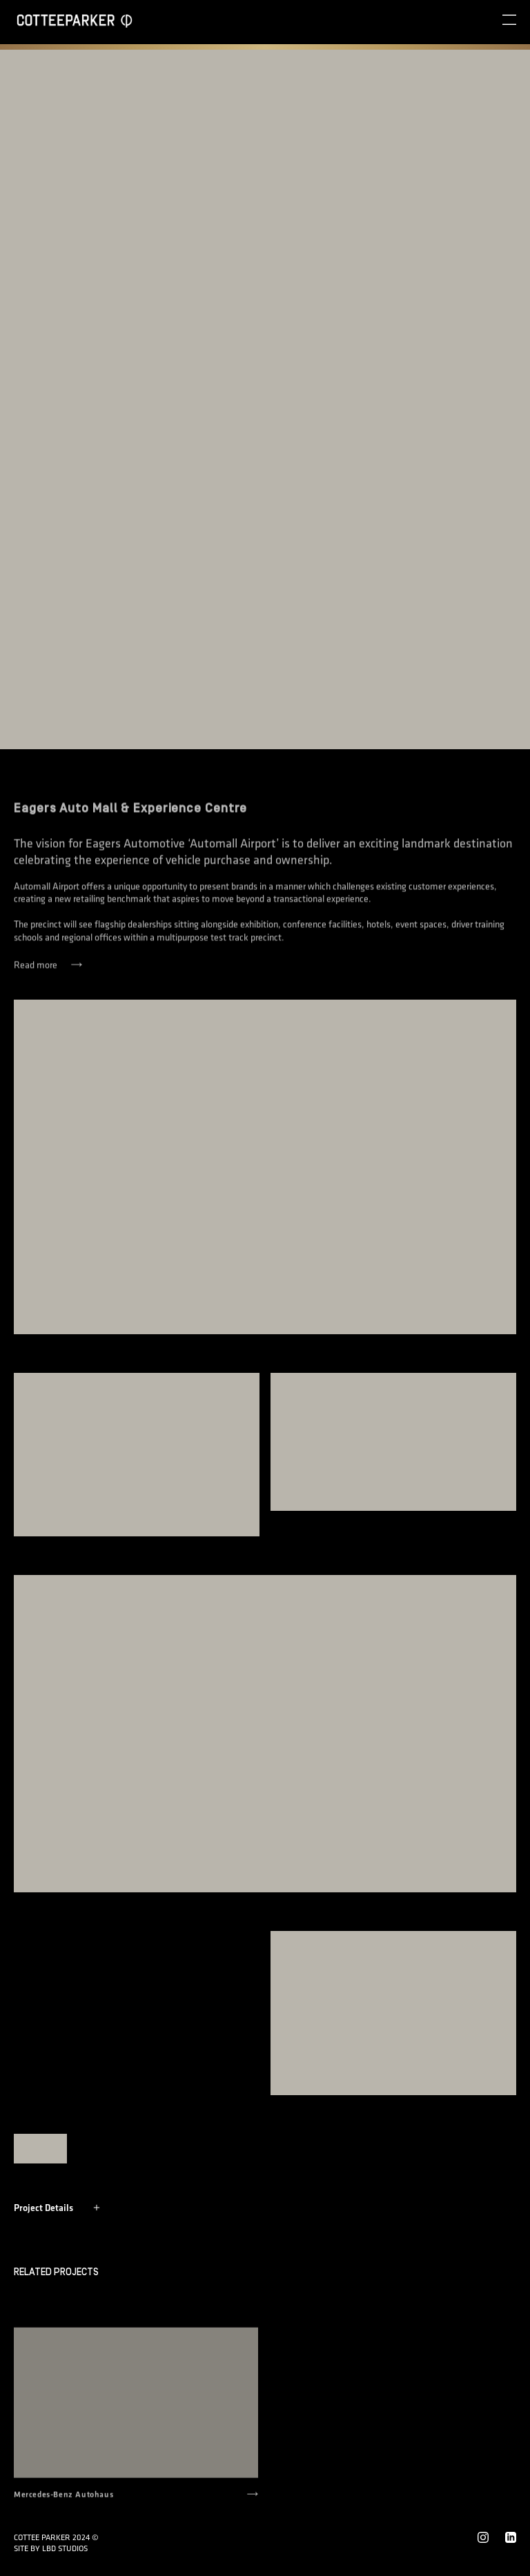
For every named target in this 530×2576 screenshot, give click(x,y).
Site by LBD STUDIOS (51, 2548)
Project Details (57, 2207)
